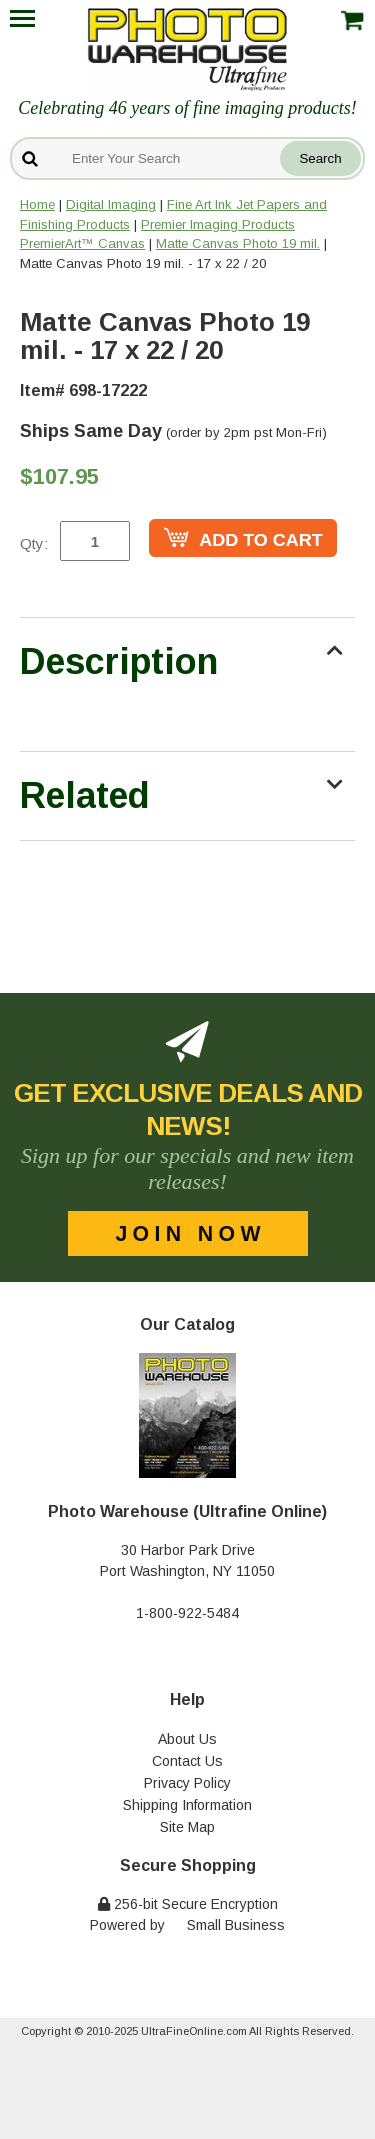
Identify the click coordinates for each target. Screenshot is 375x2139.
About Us (187, 1739)
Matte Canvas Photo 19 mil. (238, 243)
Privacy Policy (187, 1783)
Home (37, 204)
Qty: (34, 543)
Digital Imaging (111, 204)
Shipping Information (187, 1805)
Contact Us (187, 1761)
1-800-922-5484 (187, 1613)
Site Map (187, 1827)
